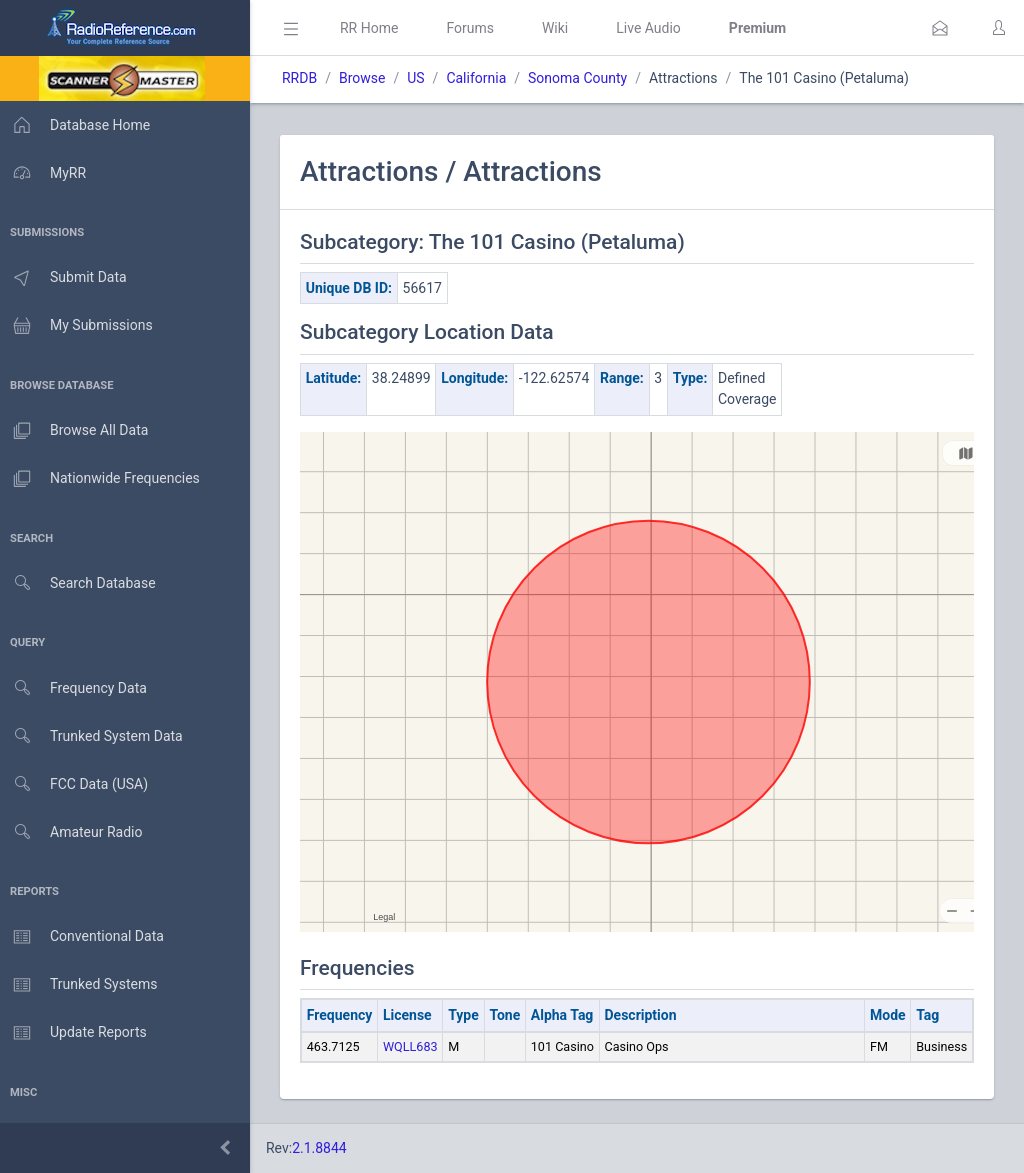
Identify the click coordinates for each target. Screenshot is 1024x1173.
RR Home (375, 28)
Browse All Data (77, 431)
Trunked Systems (81, 985)
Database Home (78, 125)
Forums (476, 28)
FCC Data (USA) (77, 784)
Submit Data (66, 278)
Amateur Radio (74, 832)
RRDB (305, 78)
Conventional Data (85, 937)
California (482, 78)
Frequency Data (76, 688)
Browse (368, 78)
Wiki (561, 28)
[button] (940, 28)
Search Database (81, 583)
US (421, 78)
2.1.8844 (325, 1148)
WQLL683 (416, 1046)
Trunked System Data (94, 736)
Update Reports (76, 1033)
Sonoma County (583, 78)
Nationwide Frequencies (103, 479)
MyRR (46, 173)
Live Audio (654, 28)
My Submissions (79, 326)
